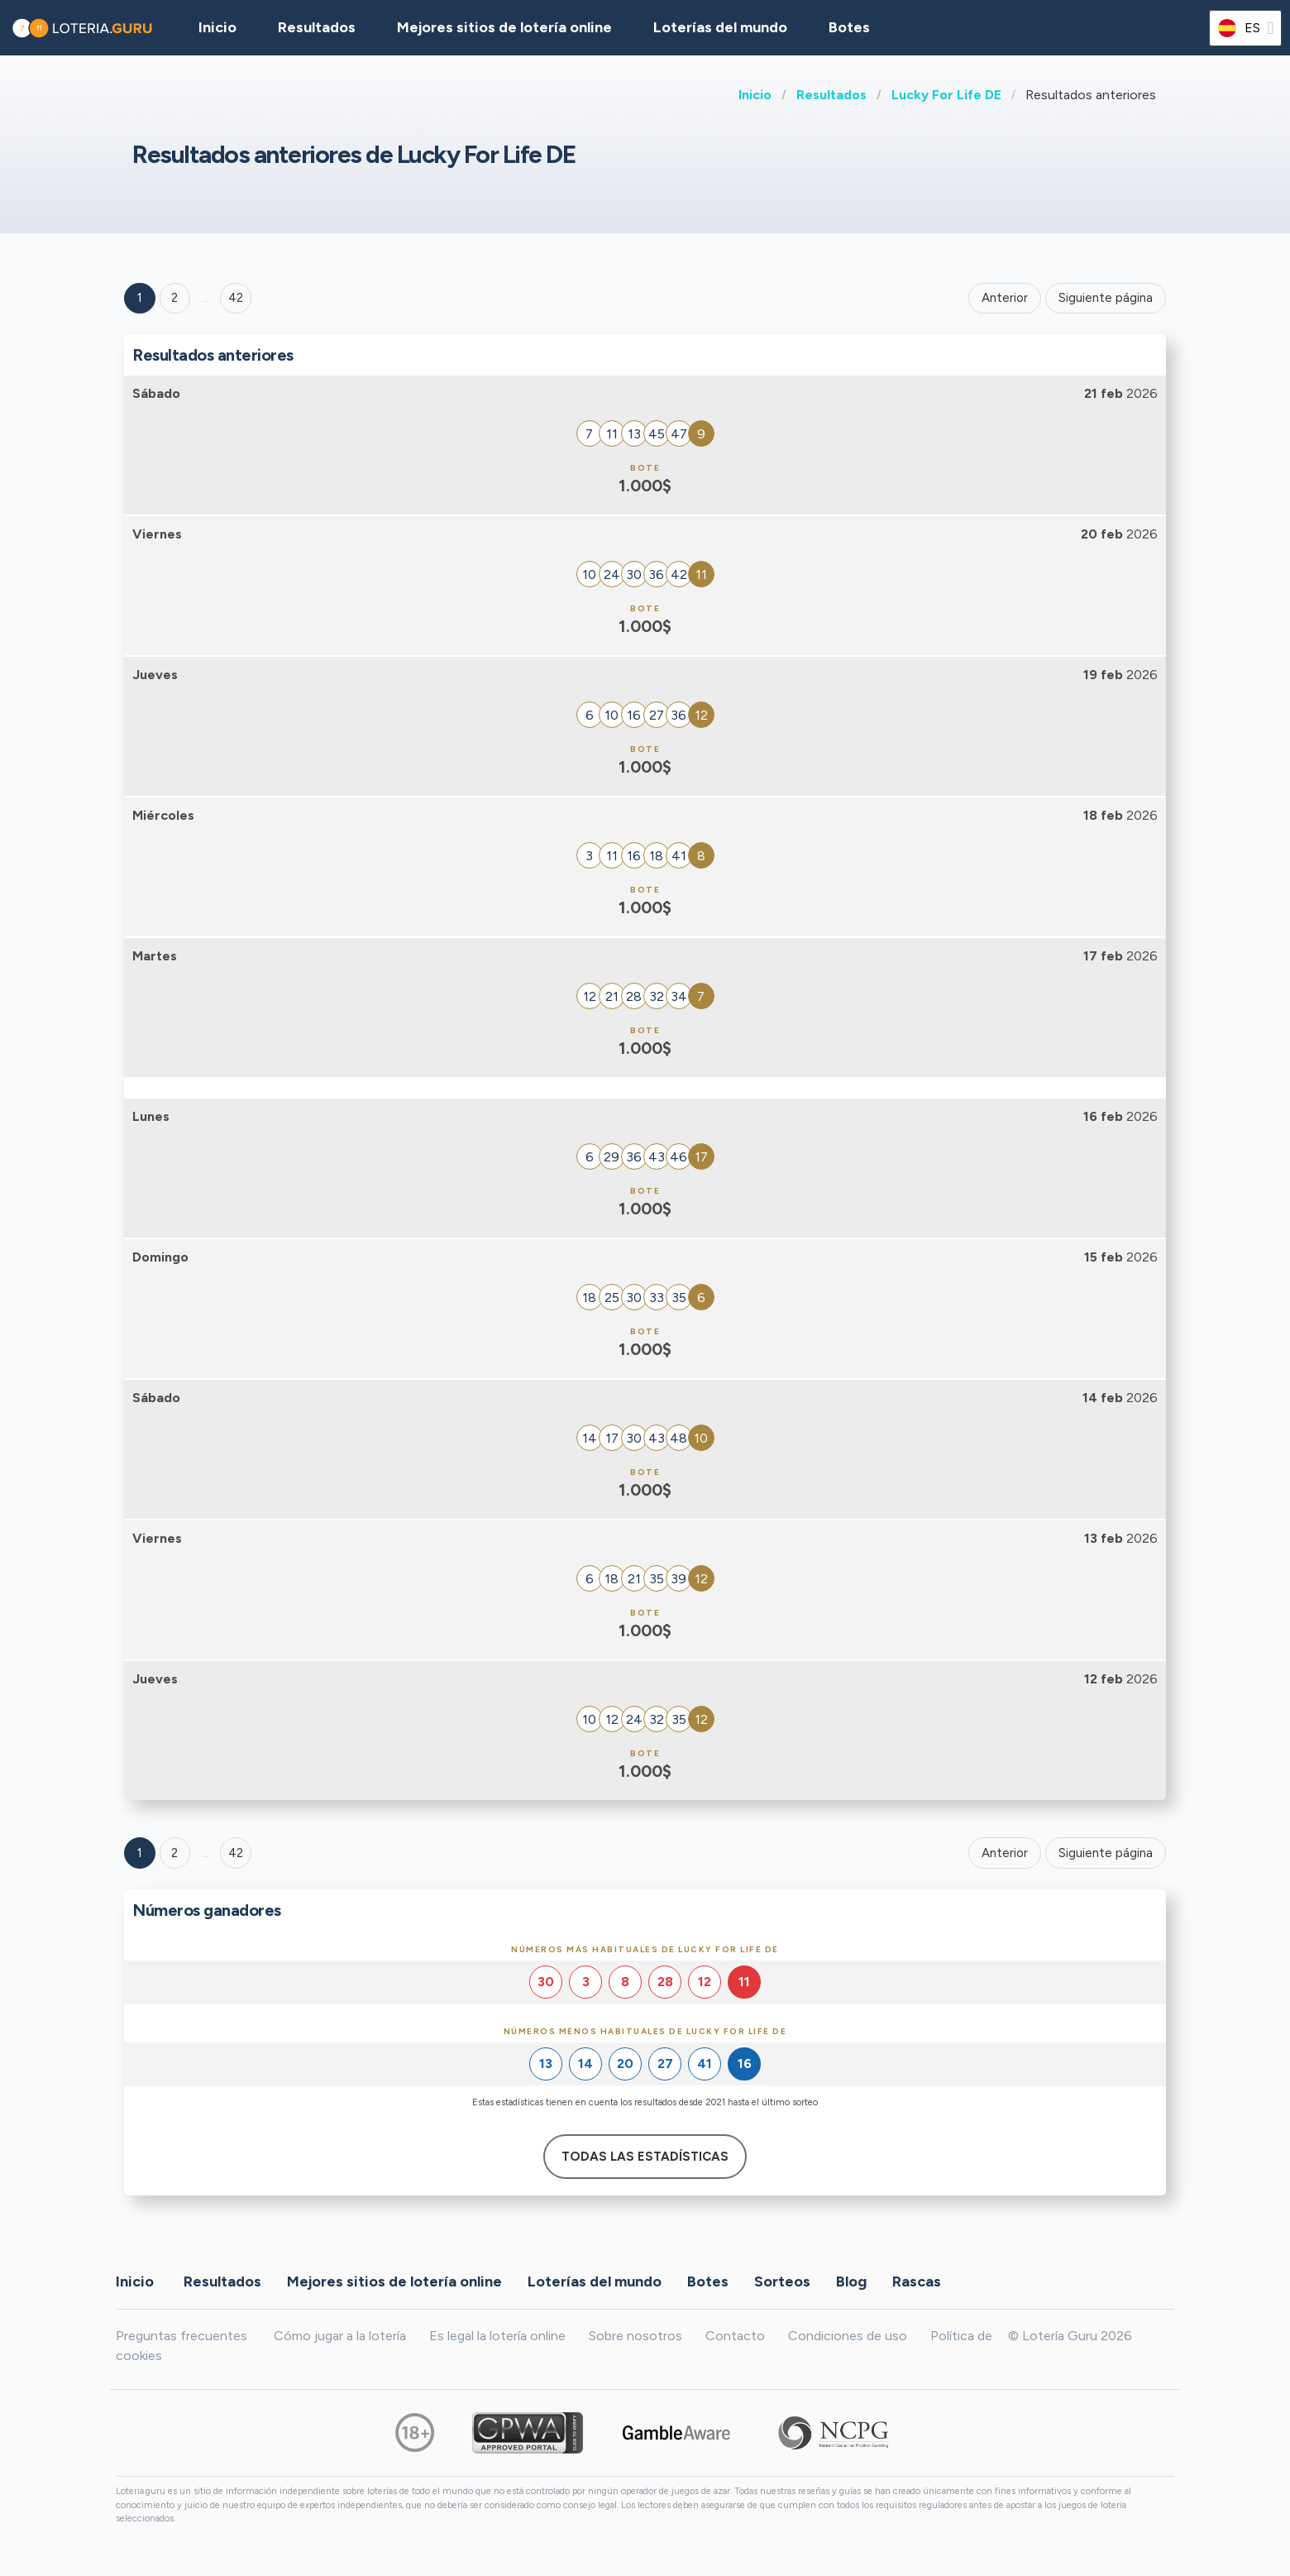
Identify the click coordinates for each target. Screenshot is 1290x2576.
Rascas (916, 2281)
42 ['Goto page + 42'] (235, 297)
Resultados (831, 95)
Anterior (1005, 297)
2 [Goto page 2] (174, 297)
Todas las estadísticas (645, 2156)
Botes (849, 27)
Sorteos (782, 2281)
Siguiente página (1105, 297)
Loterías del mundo (720, 27)
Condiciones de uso (847, 2336)
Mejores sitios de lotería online (504, 27)
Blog (851, 2281)
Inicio (755, 95)
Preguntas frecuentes (181, 2336)
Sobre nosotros (635, 2336)
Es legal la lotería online (497, 2336)
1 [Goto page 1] (139, 297)
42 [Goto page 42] (235, 1853)
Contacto (735, 2336)
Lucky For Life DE (946, 95)
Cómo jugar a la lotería (340, 2336)
